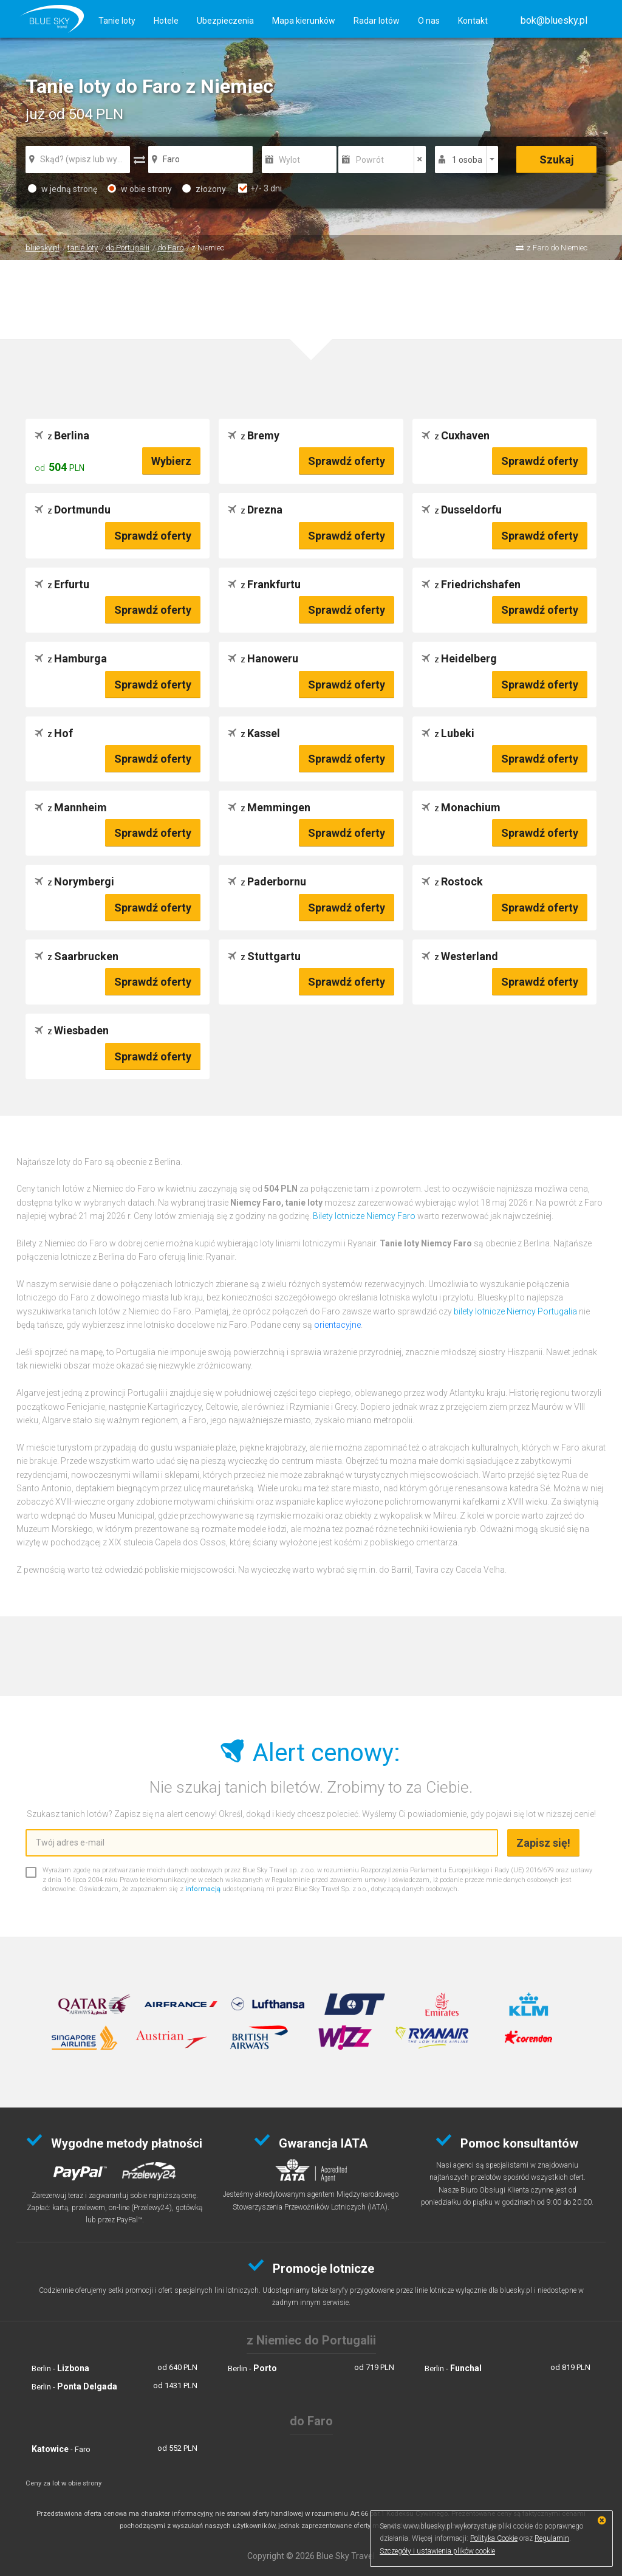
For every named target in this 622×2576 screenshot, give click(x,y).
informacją (202, 1889)
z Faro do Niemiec (557, 247)
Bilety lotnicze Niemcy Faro (364, 1216)
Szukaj (556, 159)
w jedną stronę (62, 189)
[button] (553, 20)
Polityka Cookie (494, 2538)
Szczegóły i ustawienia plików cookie (437, 2551)
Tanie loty (116, 21)
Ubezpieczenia (225, 21)
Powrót (370, 160)
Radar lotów (377, 21)
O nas (429, 21)
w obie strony (140, 189)
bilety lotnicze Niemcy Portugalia (515, 1311)
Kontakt (473, 21)
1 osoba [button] (467, 160)
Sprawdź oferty (346, 461)
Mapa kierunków (303, 21)
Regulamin (552, 2538)
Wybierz (171, 461)
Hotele (166, 21)
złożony (204, 189)
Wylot (289, 160)
